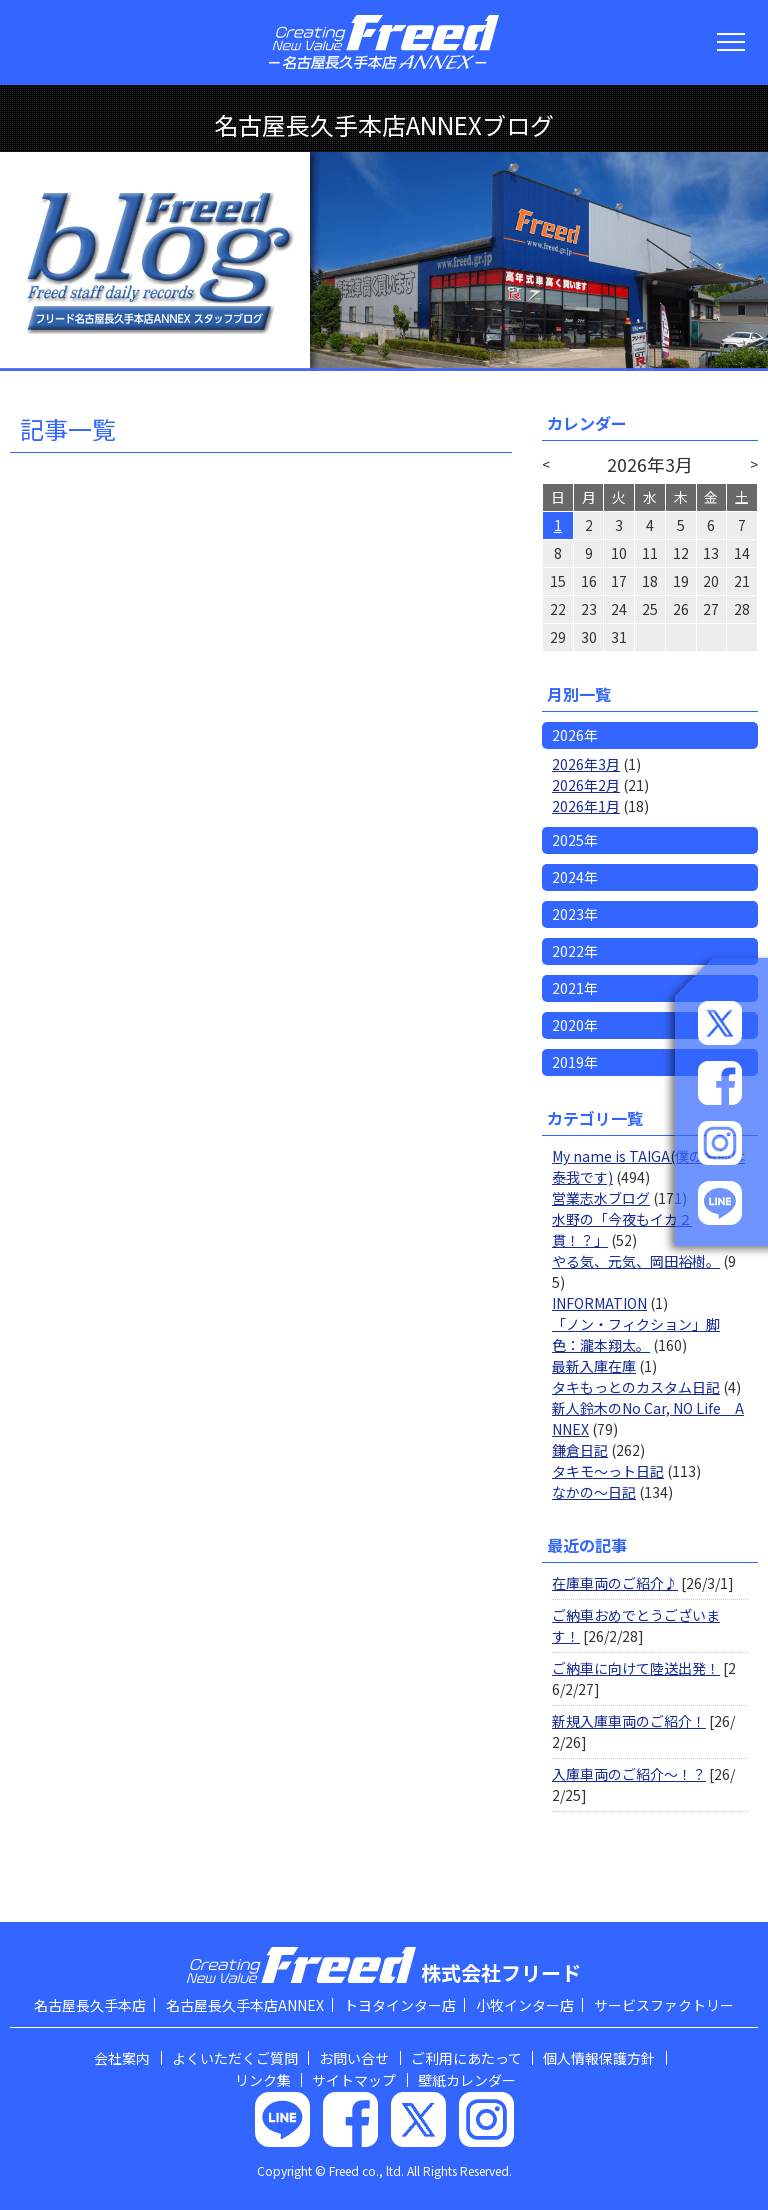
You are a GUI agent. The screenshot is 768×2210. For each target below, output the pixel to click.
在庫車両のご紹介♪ (615, 1583)
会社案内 (122, 2058)
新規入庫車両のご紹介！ (629, 1721)
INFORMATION (599, 1303)
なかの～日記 (594, 1492)
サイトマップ (354, 2080)
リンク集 (263, 2080)
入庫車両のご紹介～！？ (629, 1774)
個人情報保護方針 (599, 2058)
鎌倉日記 (580, 1450)
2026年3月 (586, 764)
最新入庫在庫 (594, 1366)
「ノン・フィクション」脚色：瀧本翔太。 (636, 1334)
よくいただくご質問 (235, 2058)
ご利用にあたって (466, 2058)
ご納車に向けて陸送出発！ (636, 1668)
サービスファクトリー (664, 2005)
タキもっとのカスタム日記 (636, 1387)
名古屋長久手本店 (90, 2005)
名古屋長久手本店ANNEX (245, 2005)
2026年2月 (586, 785)
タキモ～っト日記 (608, 1471)
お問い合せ (354, 2058)
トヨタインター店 (400, 2005)
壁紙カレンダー (467, 2080)
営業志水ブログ (601, 1198)
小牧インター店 (525, 2005)
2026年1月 (586, 806)
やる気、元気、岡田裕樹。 (636, 1261)
